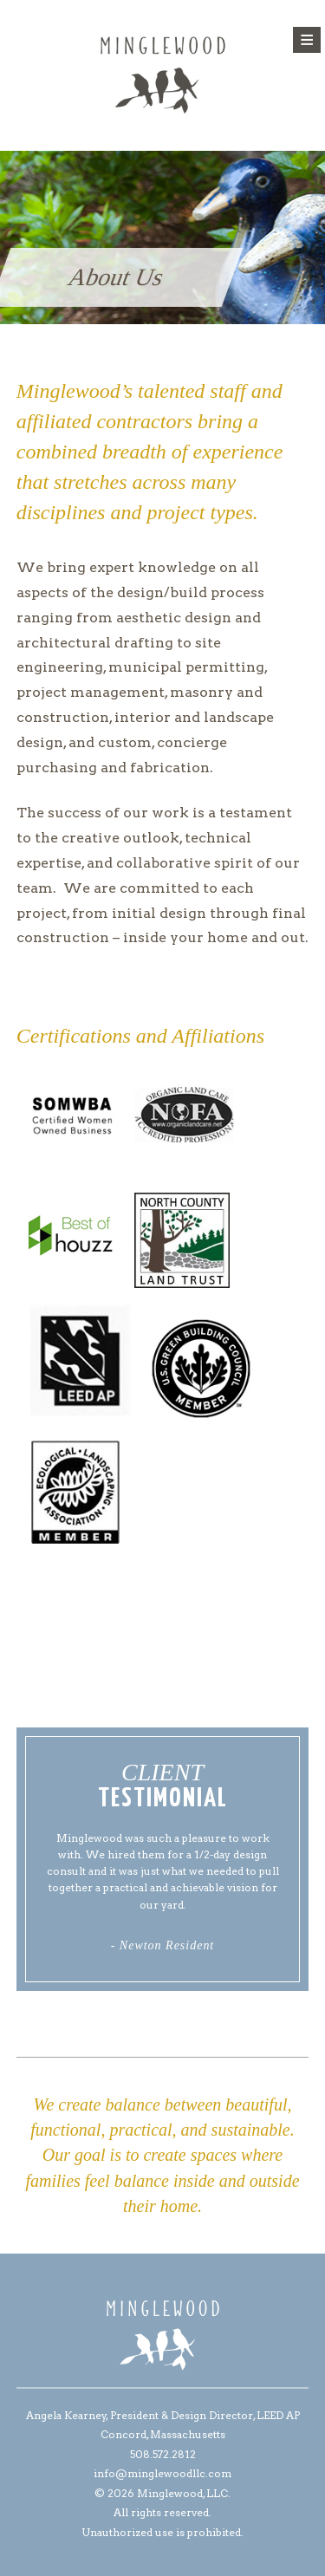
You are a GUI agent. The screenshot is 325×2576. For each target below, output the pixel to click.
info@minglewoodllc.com (162, 2473)
